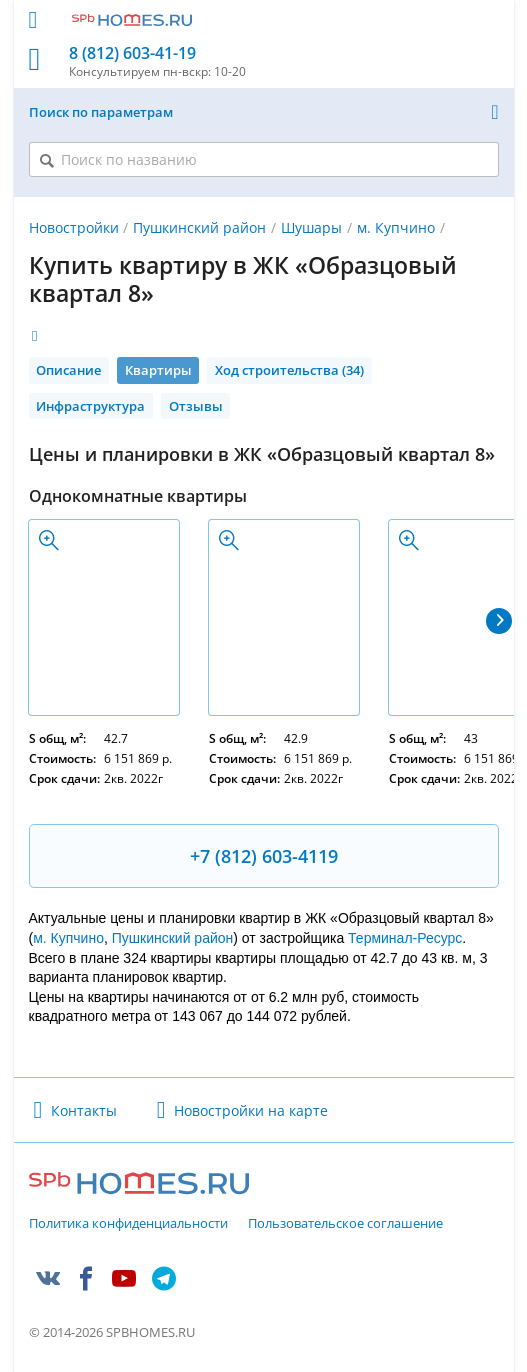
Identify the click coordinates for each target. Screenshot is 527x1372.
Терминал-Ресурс (405, 938)
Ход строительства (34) (289, 370)
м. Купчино (396, 227)
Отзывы (196, 406)
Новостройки (74, 227)
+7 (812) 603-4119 (264, 856)
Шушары (311, 227)
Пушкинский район (199, 227)
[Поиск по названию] (264, 159)
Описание (68, 370)
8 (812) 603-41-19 (132, 53)
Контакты (84, 1110)
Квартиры (158, 370)
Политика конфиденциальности (128, 1224)
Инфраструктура (90, 406)
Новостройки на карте (251, 1110)
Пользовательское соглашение (345, 1224)
